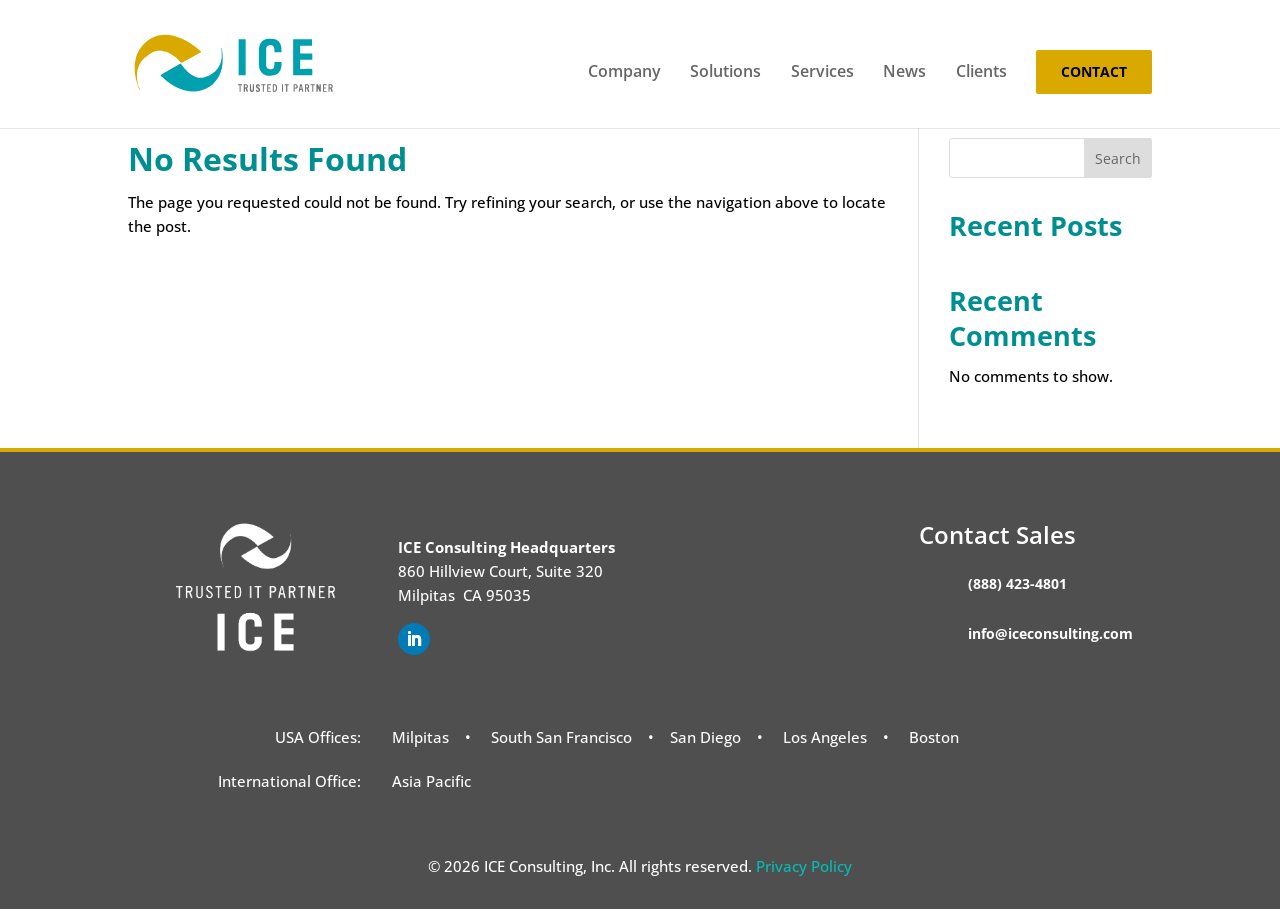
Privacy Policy (804, 866)
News (904, 73)
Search (1118, 158)
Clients (981, 73)
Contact (1094, 71)
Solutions (725, 73)
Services (822, 73)
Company (624, 73)
